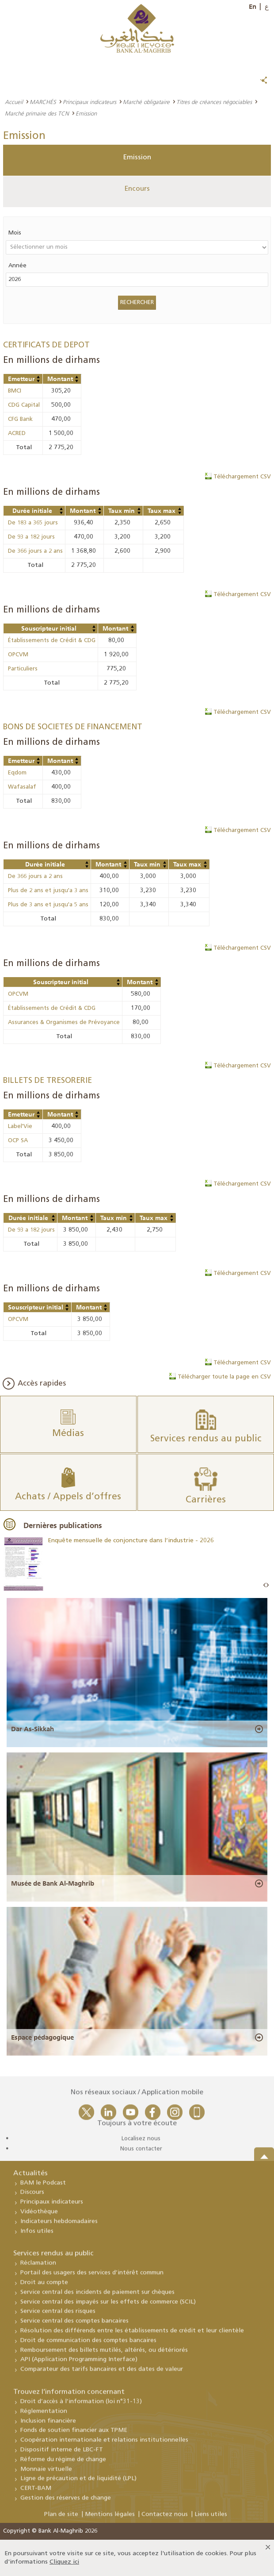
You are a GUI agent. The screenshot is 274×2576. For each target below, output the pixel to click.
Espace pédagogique (42, 2037)
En (252, 7)
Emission (137, 157)
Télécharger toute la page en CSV (224, 1377)
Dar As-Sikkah (32, 1729)
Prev (264, 1585)
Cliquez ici (64, 2562)
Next (267, 1585)
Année (17, 266)
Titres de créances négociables (214, 101)
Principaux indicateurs (89, 101)
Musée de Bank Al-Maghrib (52, 1883)
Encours (137, 189)
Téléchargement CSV (242, 477)
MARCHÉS (43, 101)
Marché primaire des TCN (37, 113)
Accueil (14, 101)
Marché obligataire (146, 101)
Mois (14, 233)
